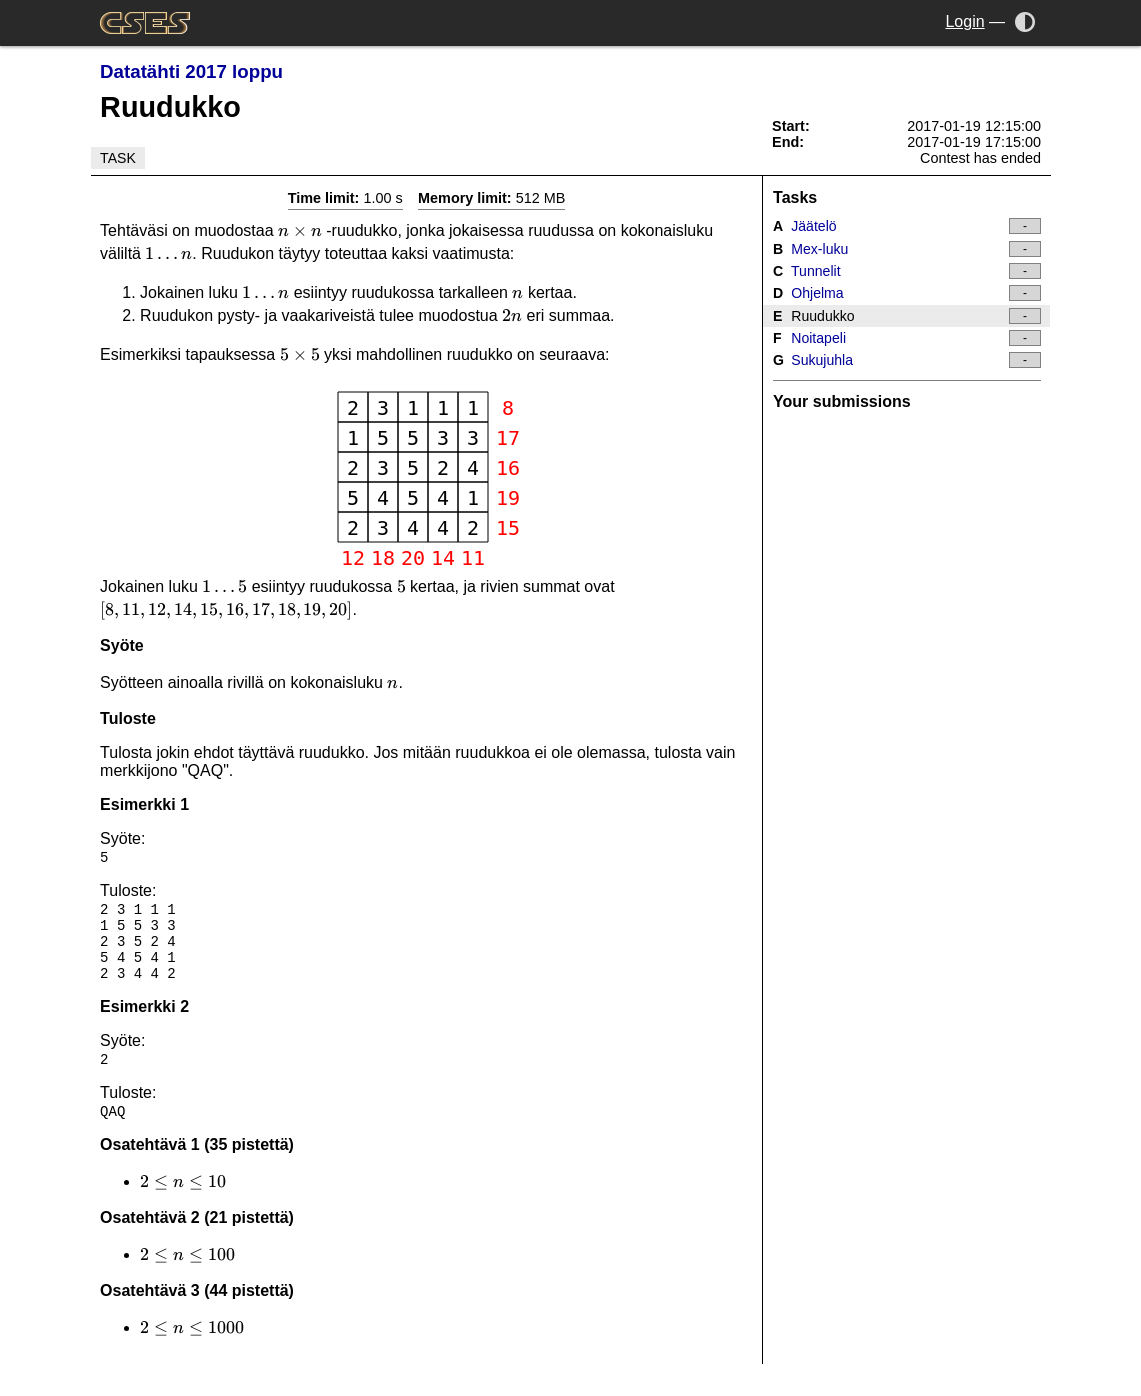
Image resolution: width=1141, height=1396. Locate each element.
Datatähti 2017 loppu (191, 71)
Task (118, 158)
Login (964, 21)
